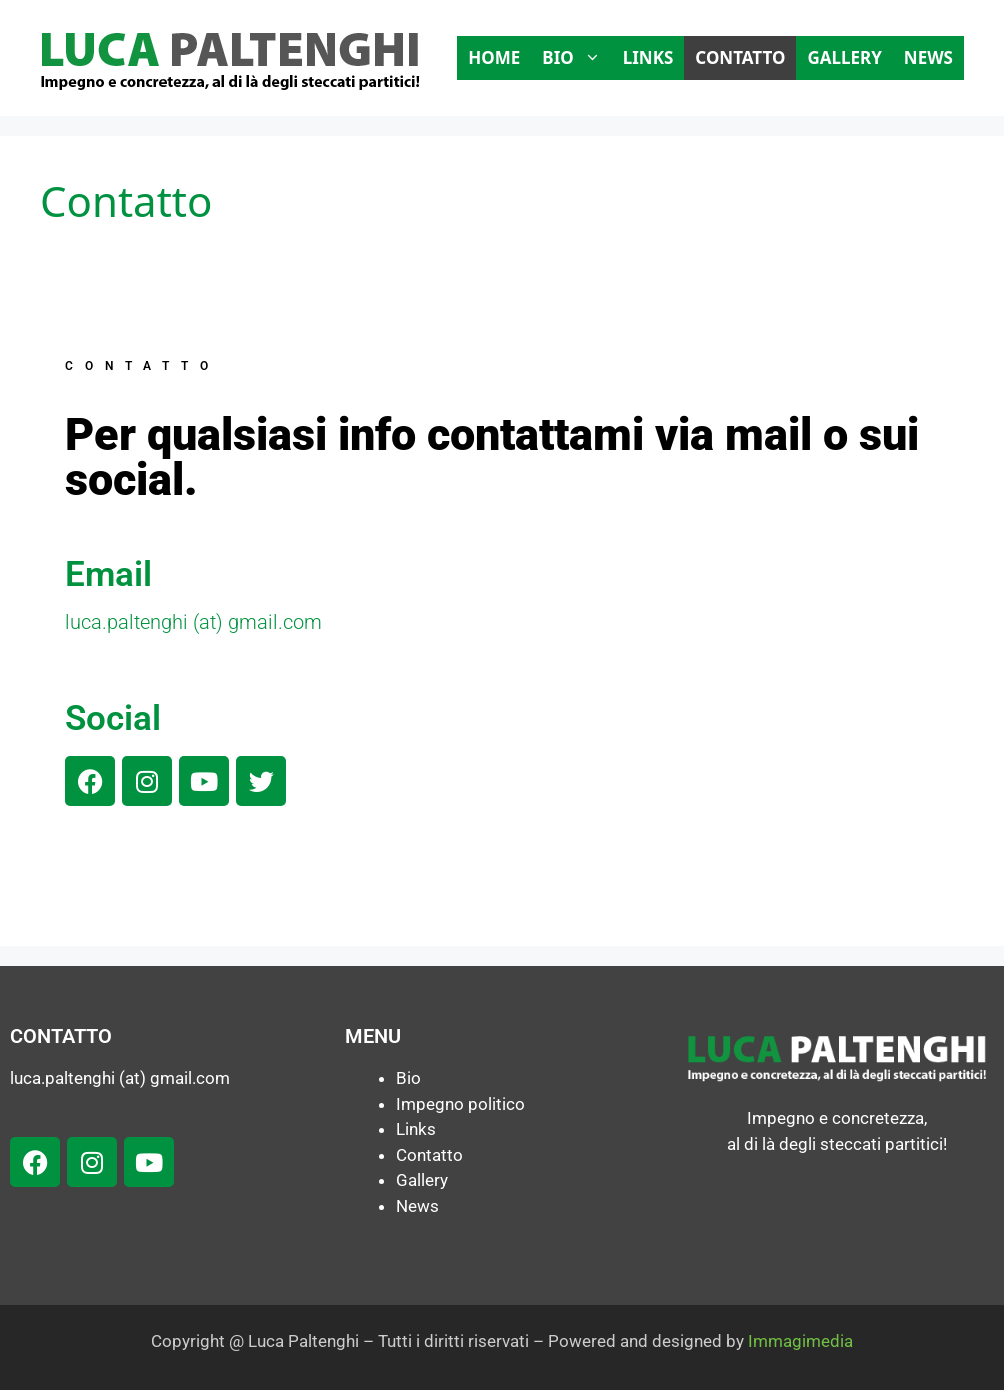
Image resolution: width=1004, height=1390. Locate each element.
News (928, 57)
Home (494, 57)
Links (648, 57)
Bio (576, 58)
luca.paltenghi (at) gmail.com (193, 622)
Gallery (844, 57)
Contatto (740, 57)
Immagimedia (800, 1341)
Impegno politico (460, 1104)
